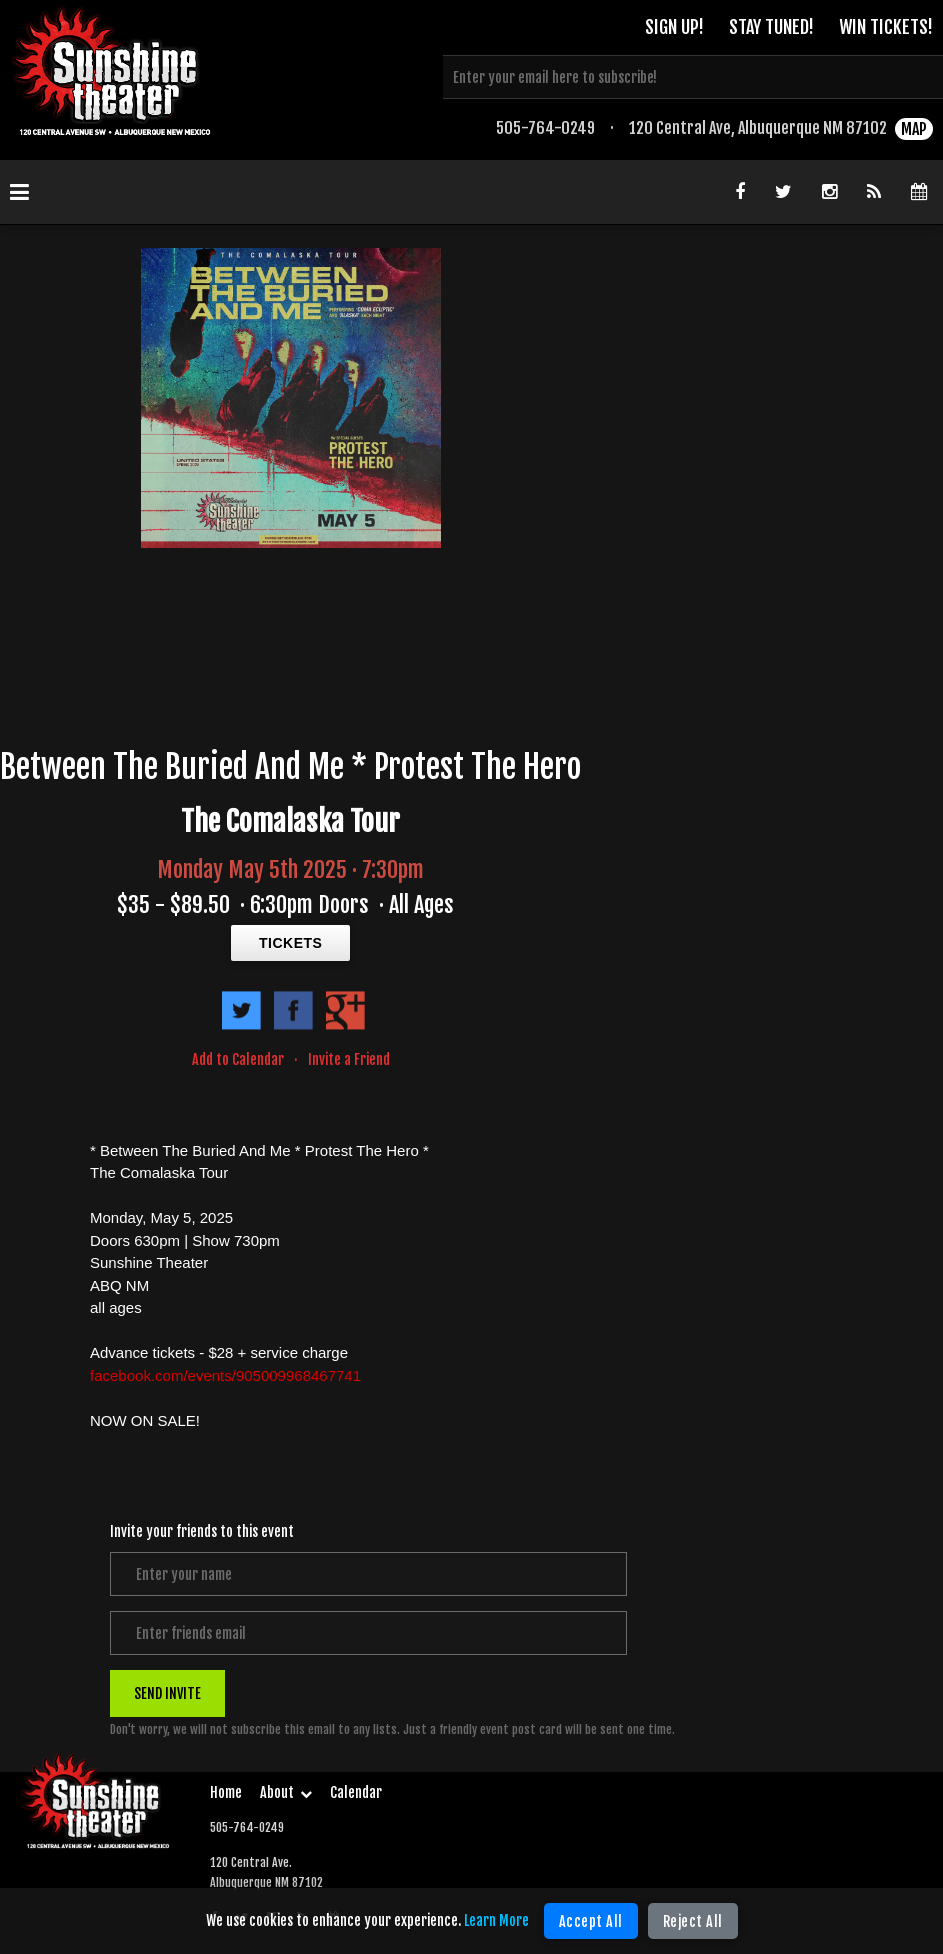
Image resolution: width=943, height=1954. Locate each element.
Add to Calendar (238, 1059)
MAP (914, 129)
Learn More (496, 1920)
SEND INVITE (167, 1693)
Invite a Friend (349, 1059)
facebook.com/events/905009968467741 (225, 1375)
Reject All (693, 1921)
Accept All (591, 1921)
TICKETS (290, 943)
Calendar (356, 1792)
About (286, 1792)
